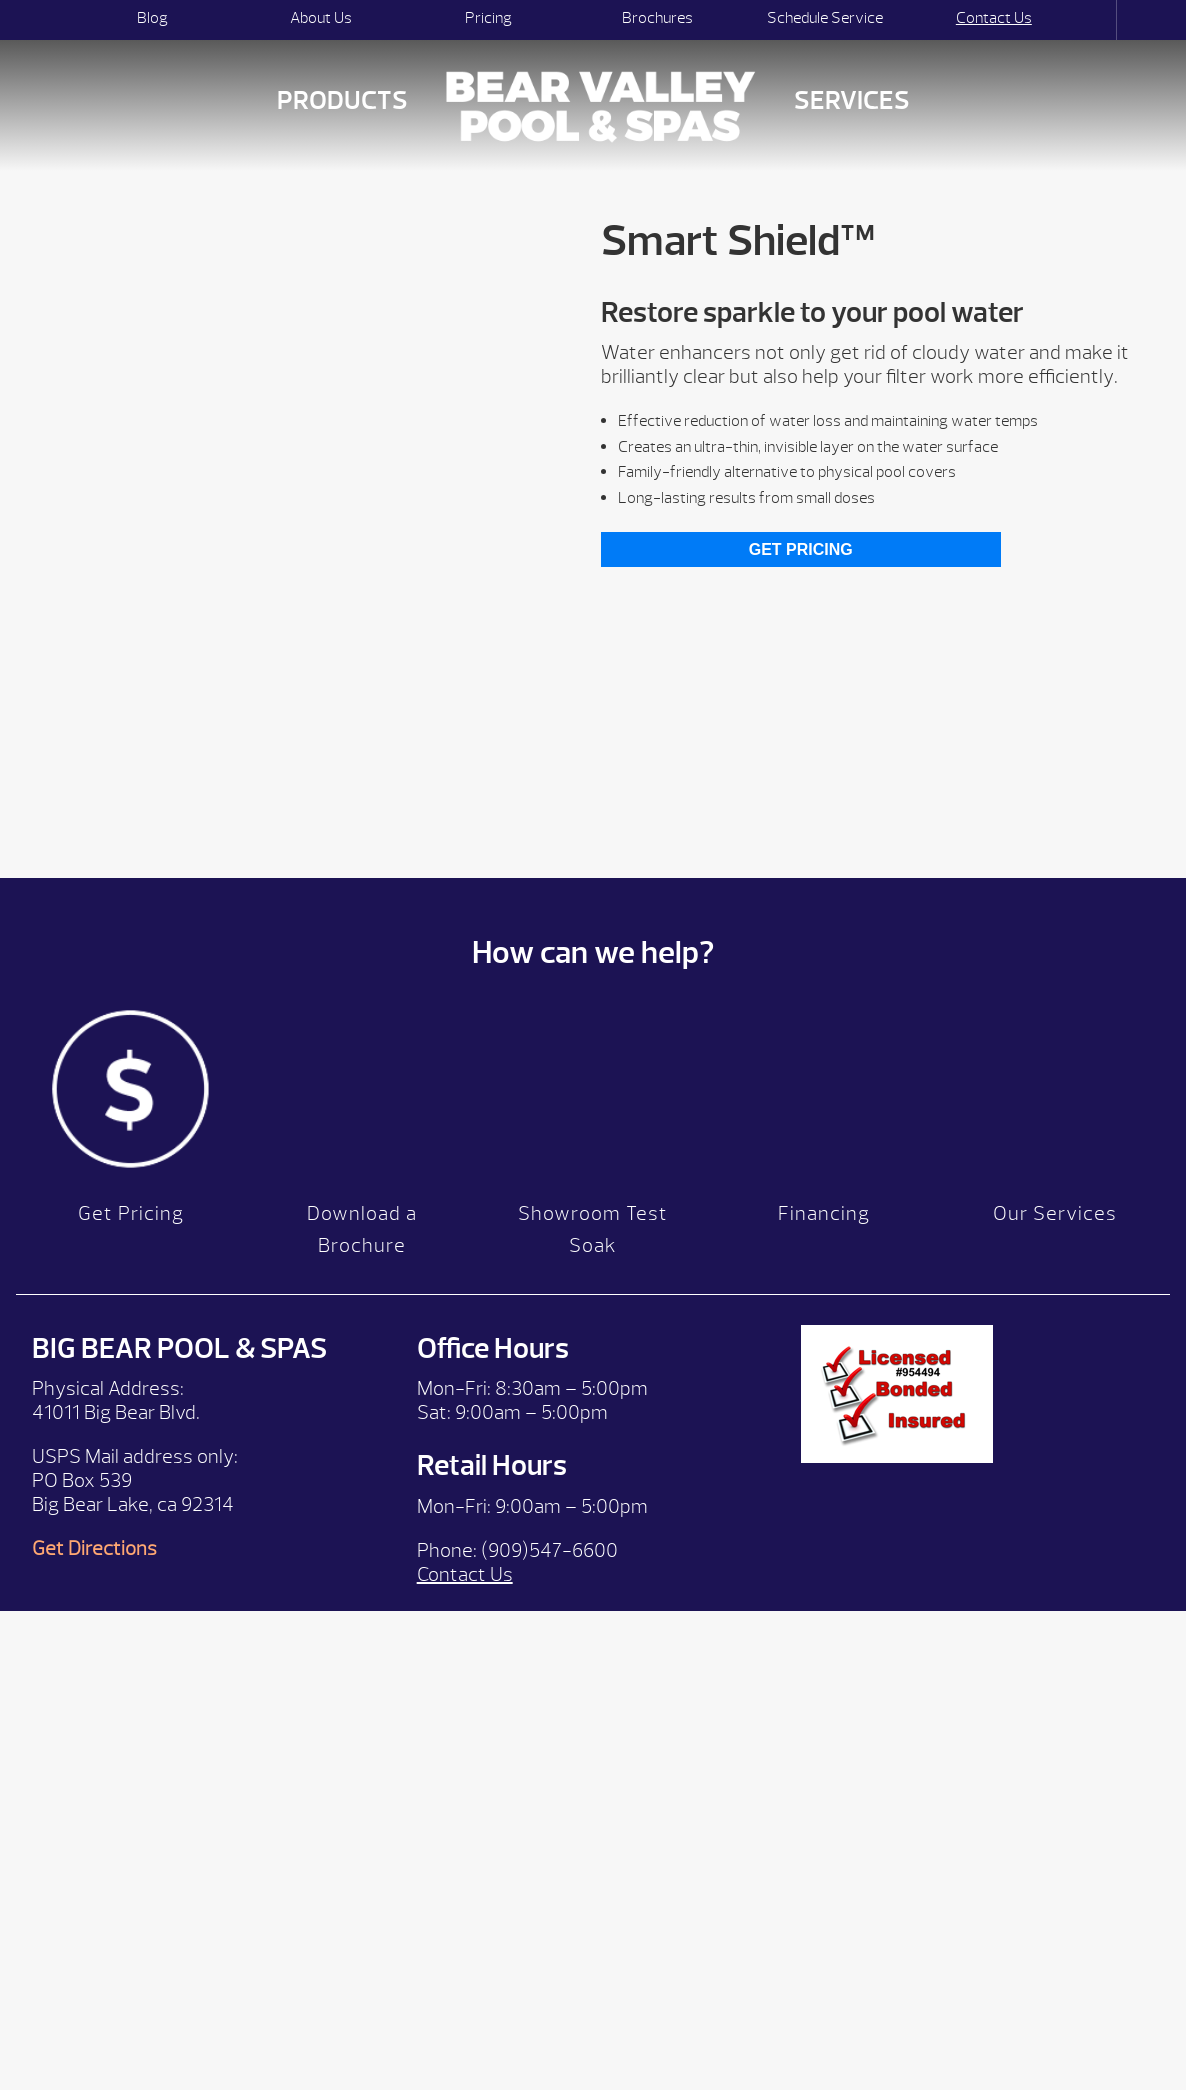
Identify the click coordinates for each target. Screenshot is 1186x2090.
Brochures (657, 18)
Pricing (488, 18)
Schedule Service (825, 18)
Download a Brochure (362, 1239)
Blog (152, 18)
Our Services (1055, 1223)
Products (342, 100)
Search (1098, 20)
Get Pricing (801, 549)
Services (852, 100)
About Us (321, 18)
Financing (824, 1223)
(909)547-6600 (549, 1559)
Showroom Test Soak (593, 1239)
